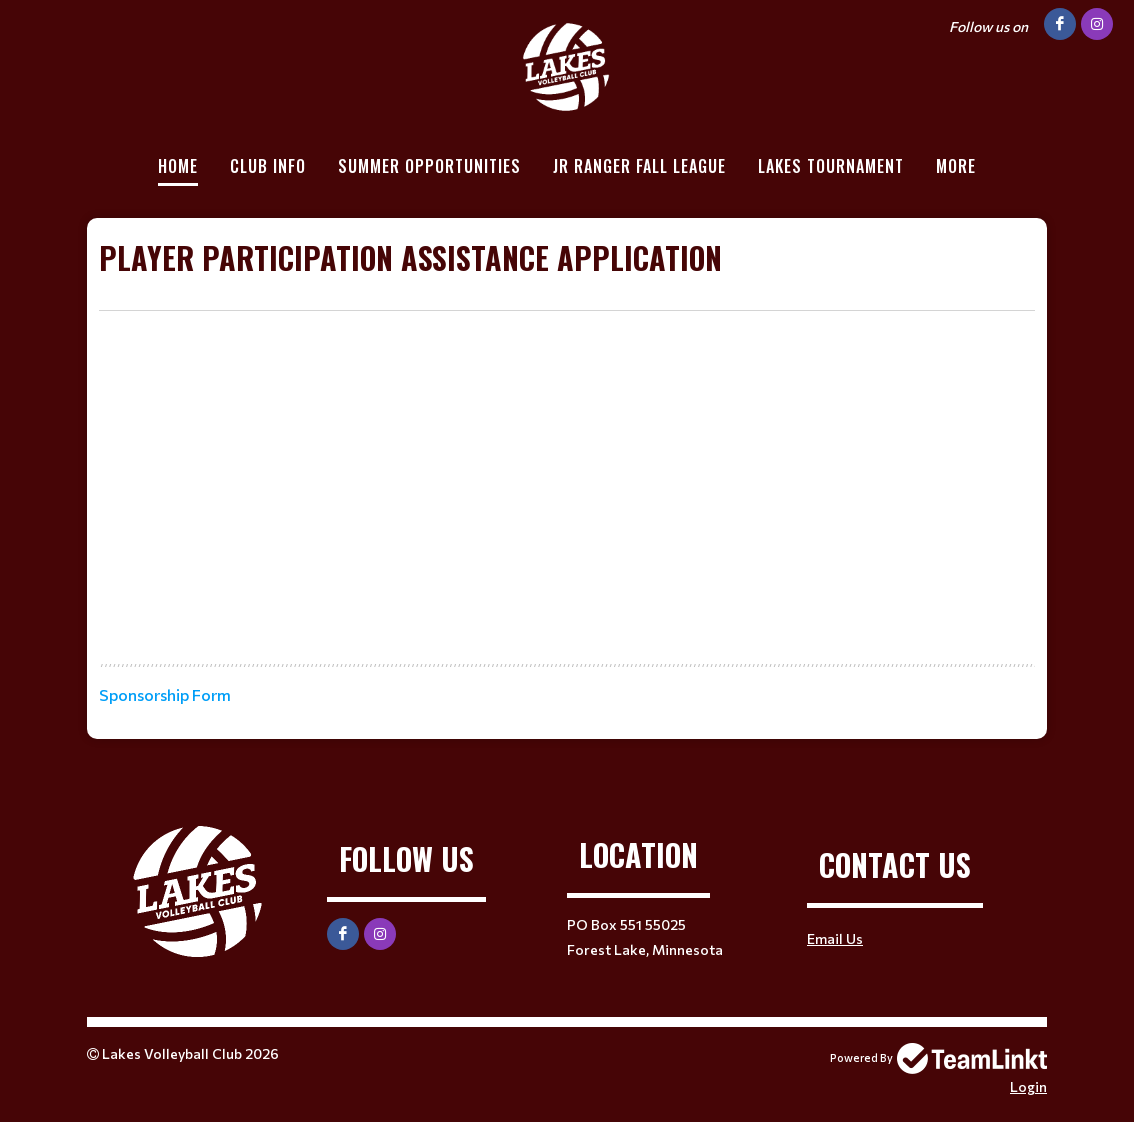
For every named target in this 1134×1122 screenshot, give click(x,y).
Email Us (835, 938)
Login (1028, 1086)
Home (178, 166)
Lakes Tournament (831, 166)
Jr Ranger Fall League (639, 166)
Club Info (268, 166)
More (956, 166)
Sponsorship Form (165, 694)
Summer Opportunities (429, 166)
